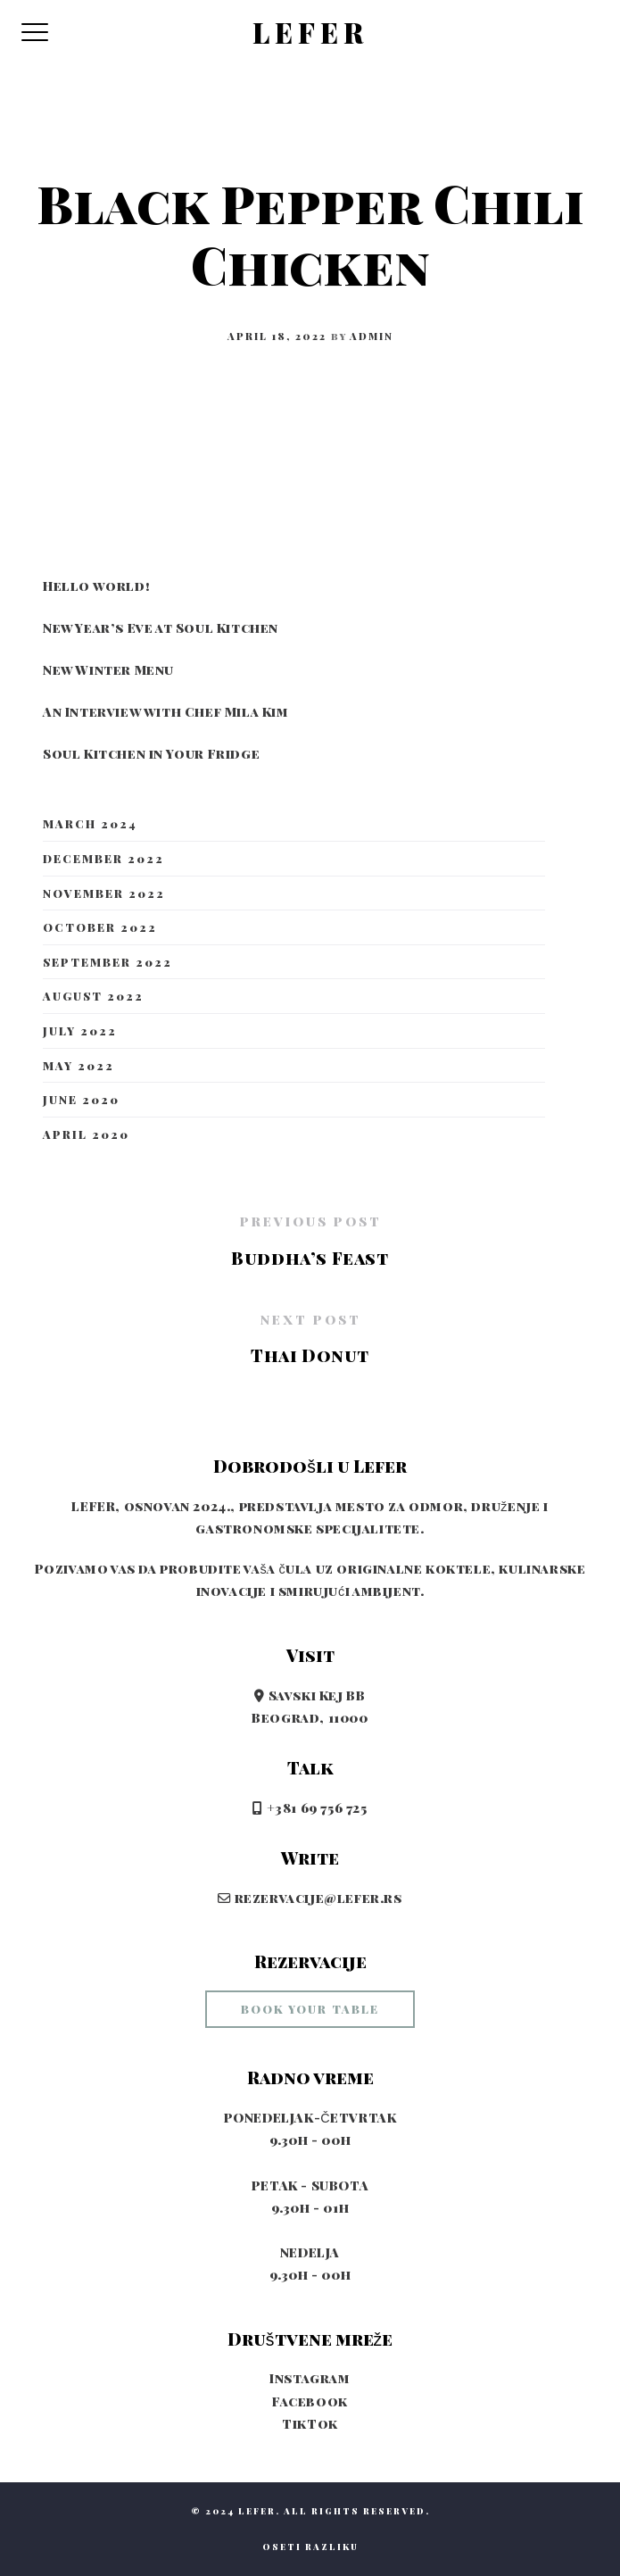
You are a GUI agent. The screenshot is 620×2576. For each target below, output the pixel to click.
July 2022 (80, 1030)
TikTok (310, 2423)
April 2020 (86, 1134)
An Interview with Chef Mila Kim (166, 711)
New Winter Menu (108, 669)
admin (371, 336)
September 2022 (107, 961)
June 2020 (81, 1099)
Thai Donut (310, 1355)
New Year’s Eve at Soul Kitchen (160, 627)
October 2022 (100, 927)
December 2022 (103, 858)
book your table (310, 2008)
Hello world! (96, 585)
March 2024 (90, 823)
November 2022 (104, 893)
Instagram (309, 2378)
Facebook (310, 2401)
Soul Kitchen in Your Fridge (151, 753)
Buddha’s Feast (309, 1257)
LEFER (310, 32)
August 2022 (93, 995)
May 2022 (78, 1065)
